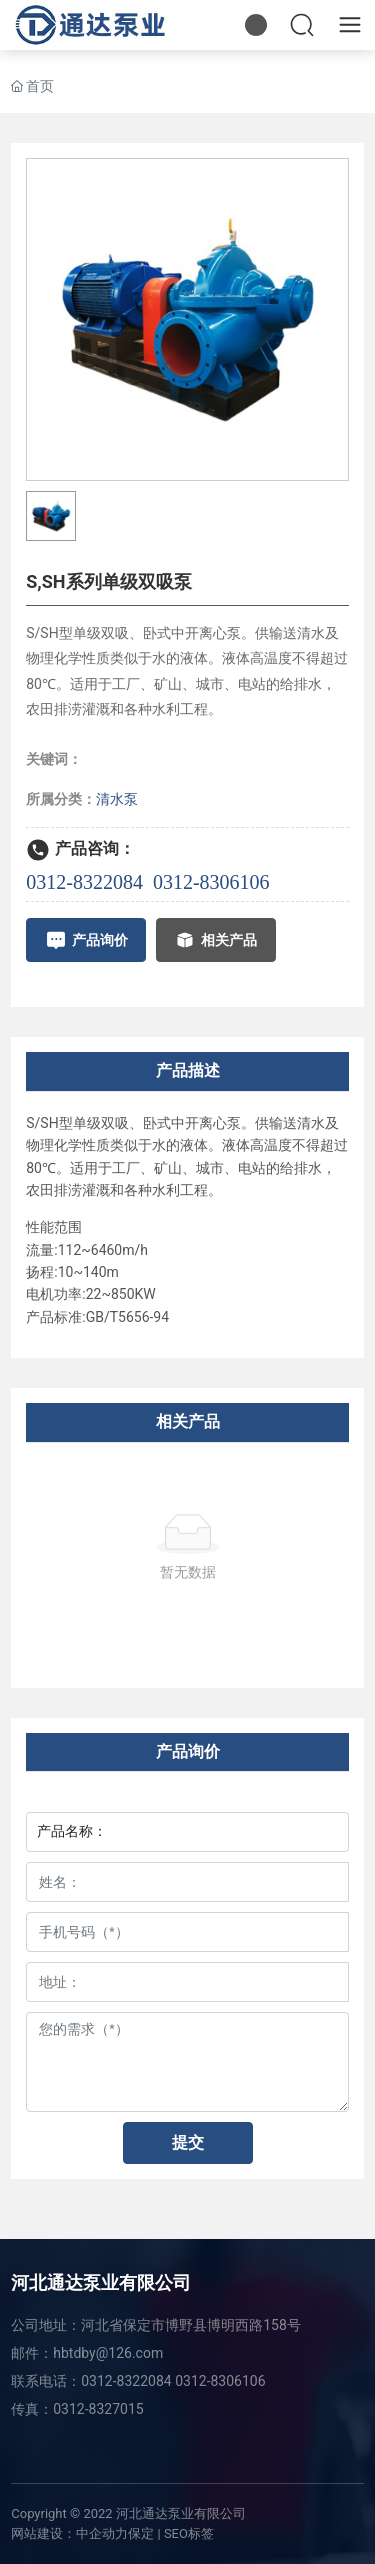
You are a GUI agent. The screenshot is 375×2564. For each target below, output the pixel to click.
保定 (141, 2533)
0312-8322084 (84, 882)
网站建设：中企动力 (69, 2533)
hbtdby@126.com (108, 2353)
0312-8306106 (211, 882)
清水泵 (117, 799)
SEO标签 (189, 2533)
